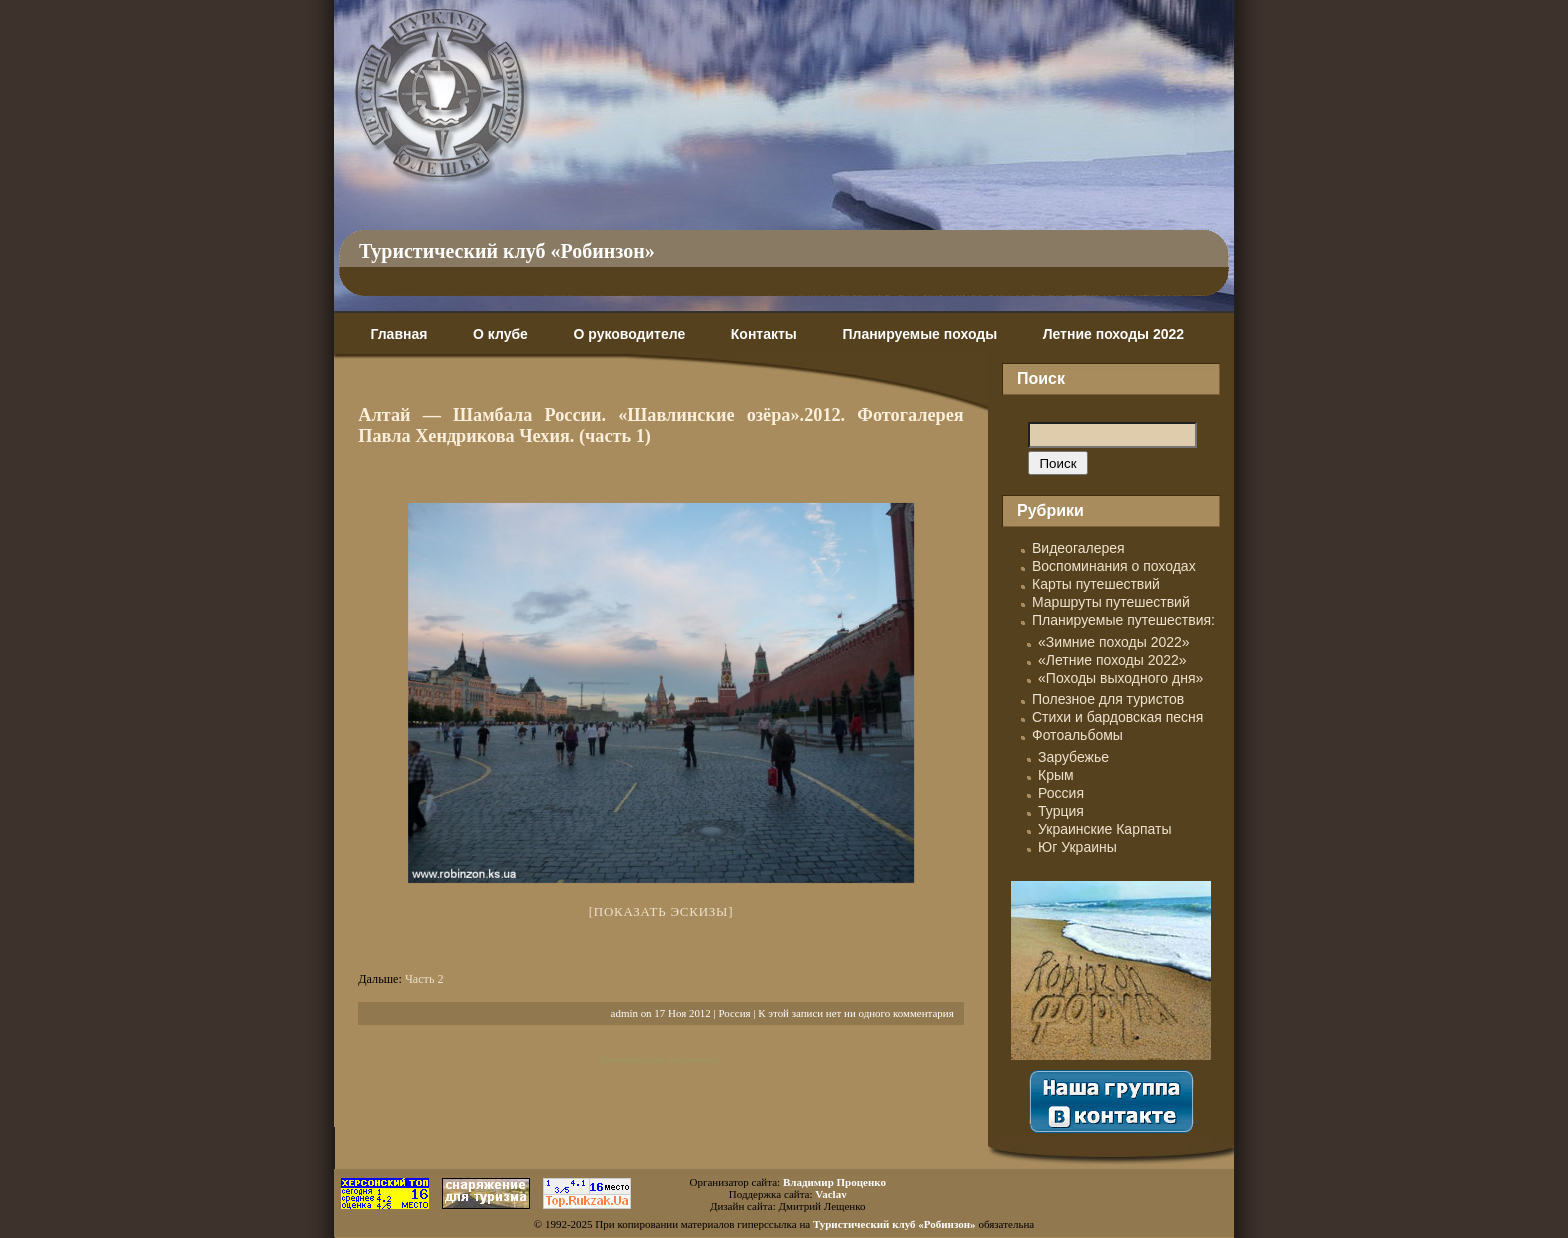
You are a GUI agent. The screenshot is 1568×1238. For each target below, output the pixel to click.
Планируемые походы (919, 334)
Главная (398, 334)
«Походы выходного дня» (1120, 678)
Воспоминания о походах (1114, 566)
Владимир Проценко (834, 1182)
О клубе (500, 334)
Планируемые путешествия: (1123, 620)
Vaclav (830, 1194)
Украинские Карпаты (1104, 829)
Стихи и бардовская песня (1117, 717)
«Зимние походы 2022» (1114, 642)
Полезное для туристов (1108, 699)
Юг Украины (1077, 847)
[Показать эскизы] (661, 911)
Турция (1061, 811)
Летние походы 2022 (1113, 334)
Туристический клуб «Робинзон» (507, 251)
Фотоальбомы (1077, 735)
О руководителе (629, 334)
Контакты (764, 334)
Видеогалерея (1078, 548)
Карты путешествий (1096, 584)
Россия (734, 1013)
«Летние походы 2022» (1112, 660)
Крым (1056, 775)
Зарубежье (1073, 757)
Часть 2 (424, 979)
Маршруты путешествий (1111, 602)
